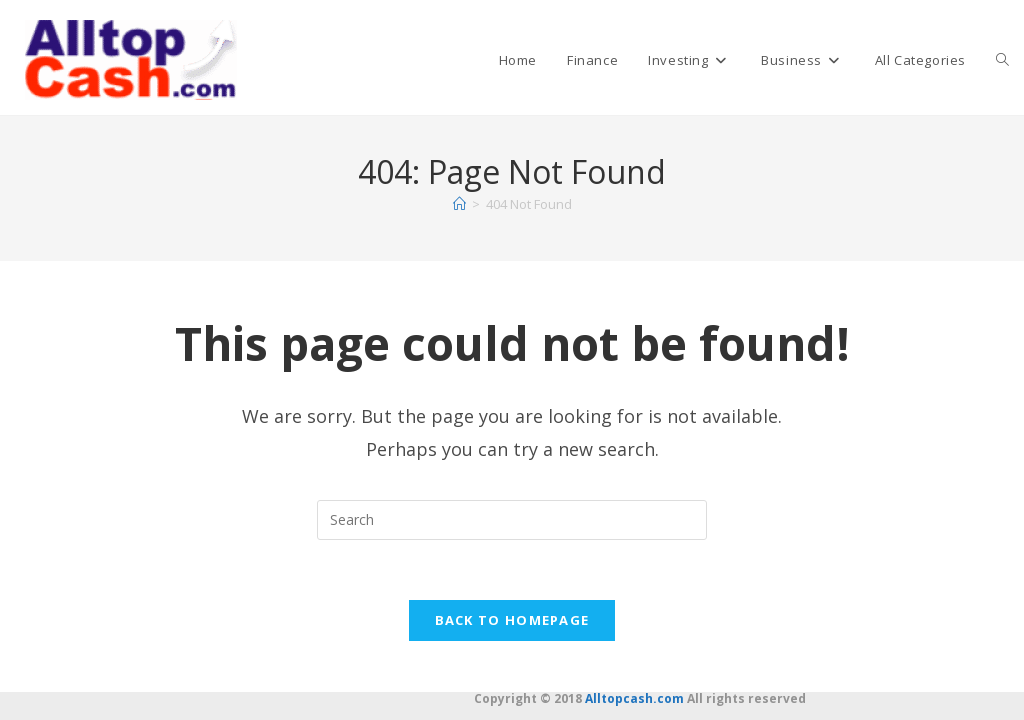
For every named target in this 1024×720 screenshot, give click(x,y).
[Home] (459, 204)
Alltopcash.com (634, 698)
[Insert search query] (512, 520)
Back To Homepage (512, 621)
